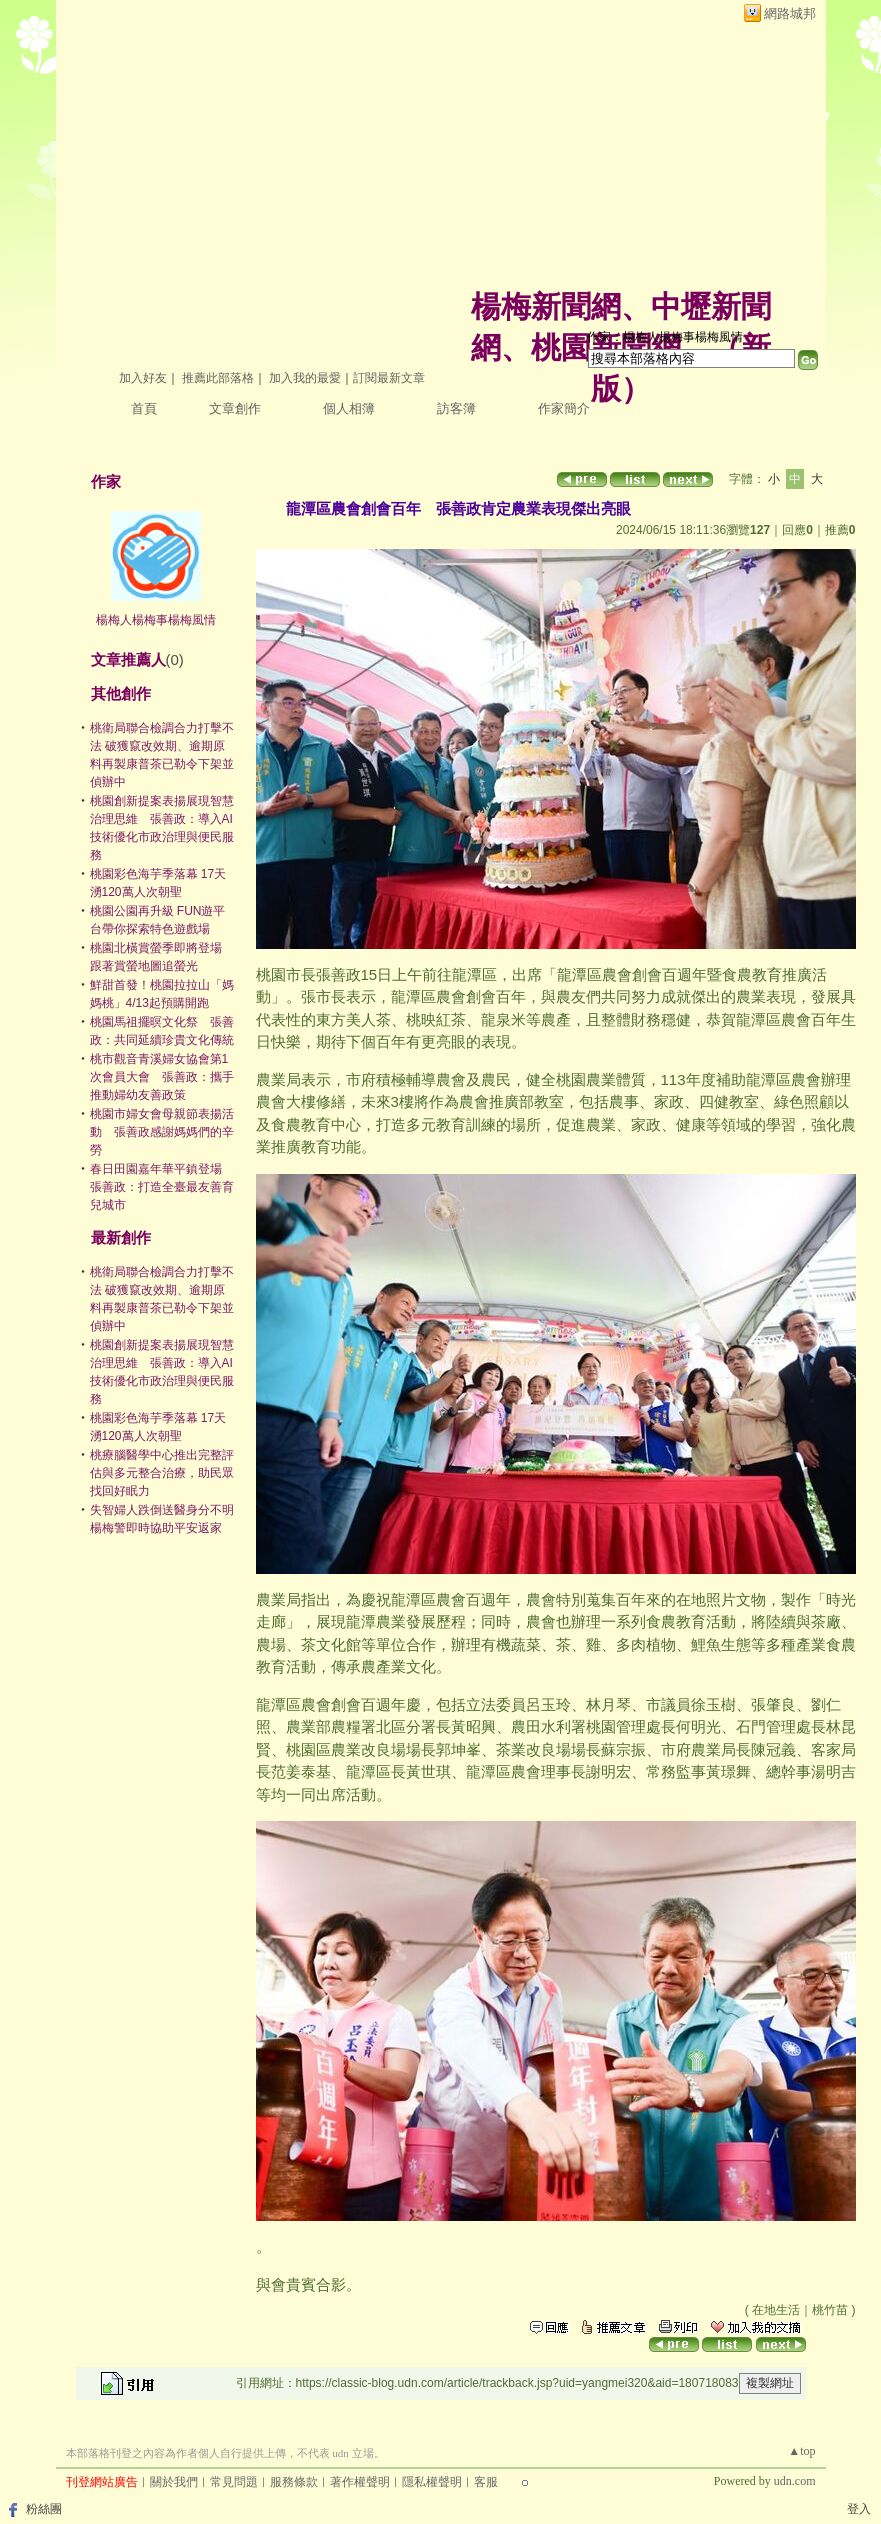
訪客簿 (456, 408)
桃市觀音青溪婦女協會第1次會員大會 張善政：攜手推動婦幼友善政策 (162, 1077)
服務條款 (294, 2482)
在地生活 (776, 2310)
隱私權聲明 (432, 2482)
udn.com (795, 2481)
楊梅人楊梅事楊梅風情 (156, 620)
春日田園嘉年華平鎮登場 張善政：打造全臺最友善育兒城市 (162, 1187)
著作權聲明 (360, 2482)
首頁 (144, 408)
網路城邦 (790, 13)
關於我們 (174, 2482)
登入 (859, 2509)
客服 (486, 2482)
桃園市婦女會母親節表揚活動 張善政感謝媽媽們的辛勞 (162, 1132)
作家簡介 (564, 408)
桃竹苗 (830, 2310)
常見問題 (234, 2482)
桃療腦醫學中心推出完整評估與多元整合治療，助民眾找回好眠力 (162, 1473)
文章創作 (235, 408)
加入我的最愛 (305, 378)
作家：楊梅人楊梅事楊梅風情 (665, 337)
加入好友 (143, 378)
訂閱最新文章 (389, 378)
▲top (801, 2451)
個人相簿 (349, 408)
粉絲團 (44, 2509)
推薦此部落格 (218, 378)
